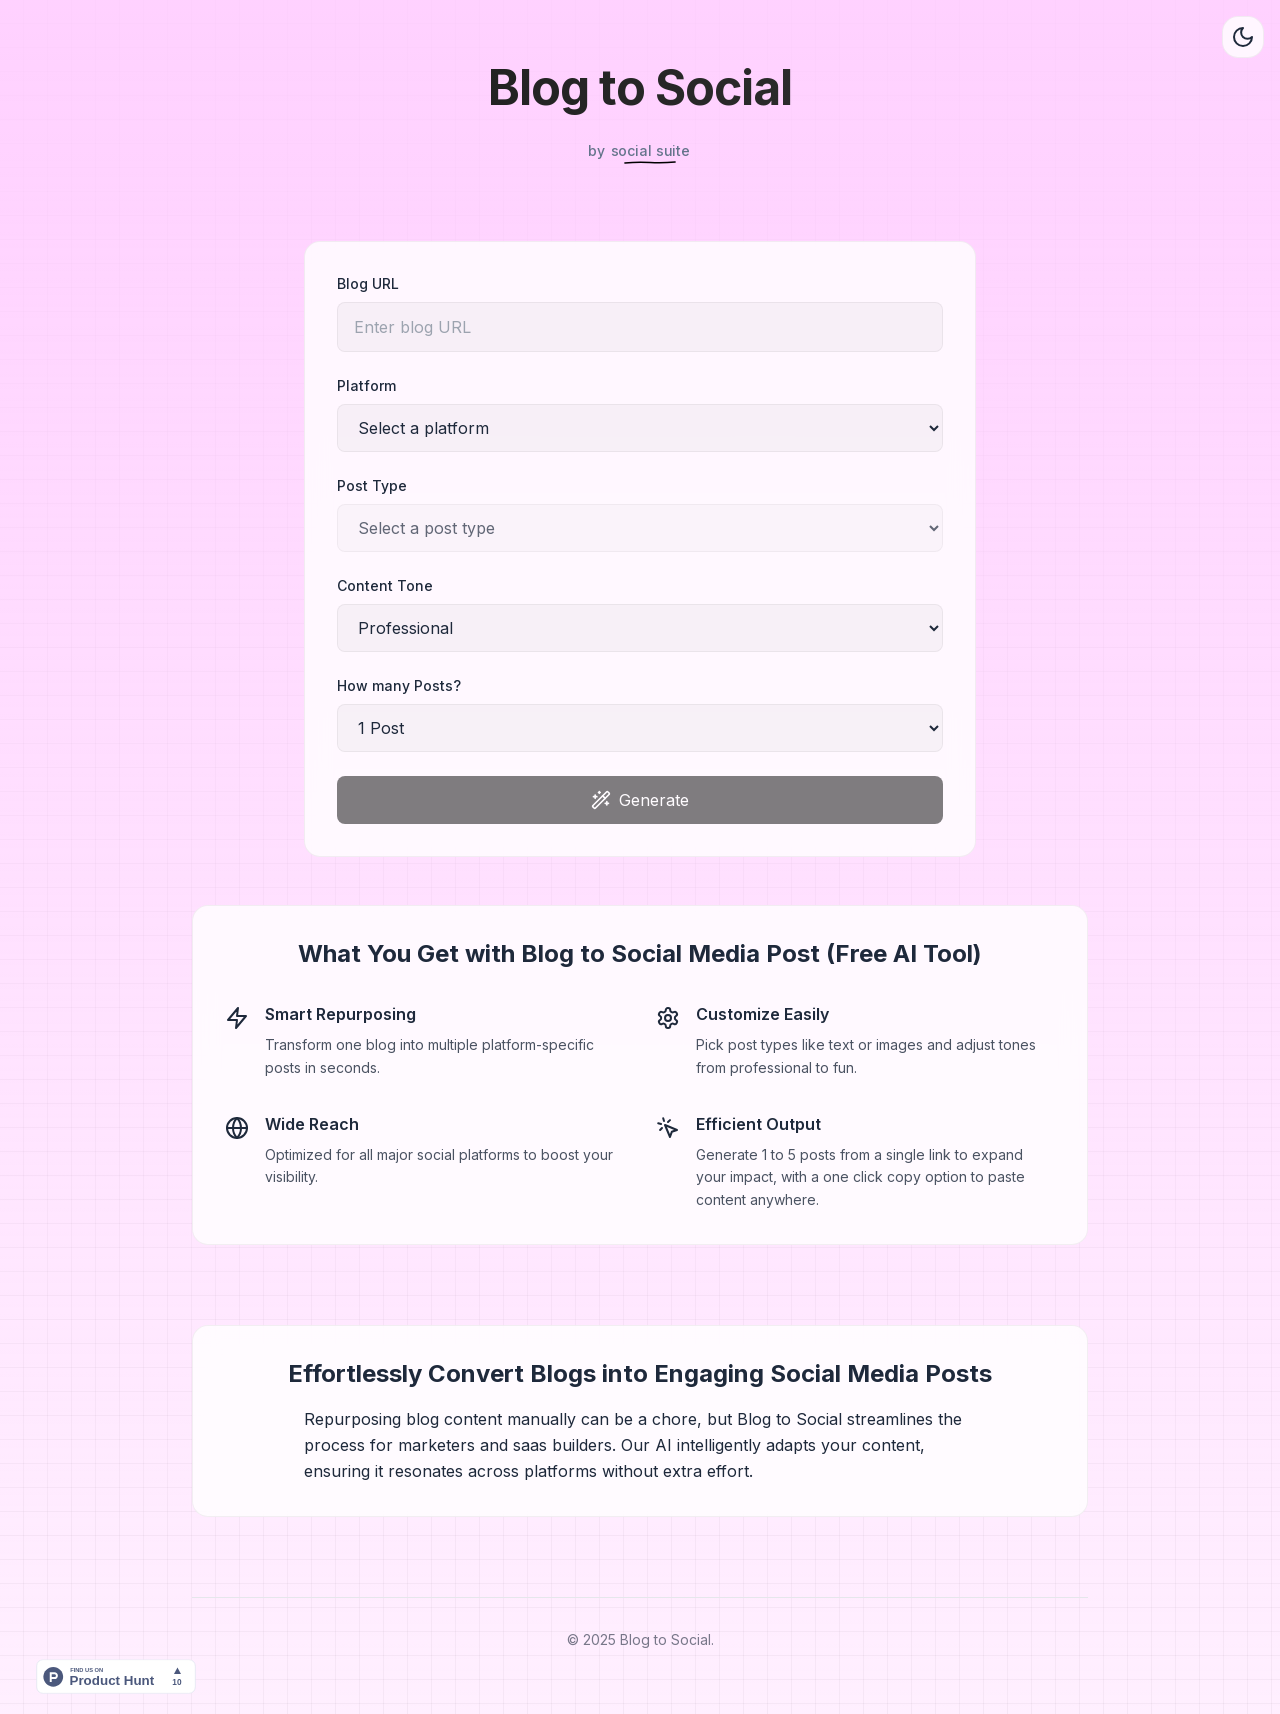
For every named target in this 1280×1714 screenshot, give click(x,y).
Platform (366, 385)
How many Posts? (399, 685)
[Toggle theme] (1243, 37)
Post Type (372, 485)
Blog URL (368, 283)
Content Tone (385, 585)
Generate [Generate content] (640, 800)
